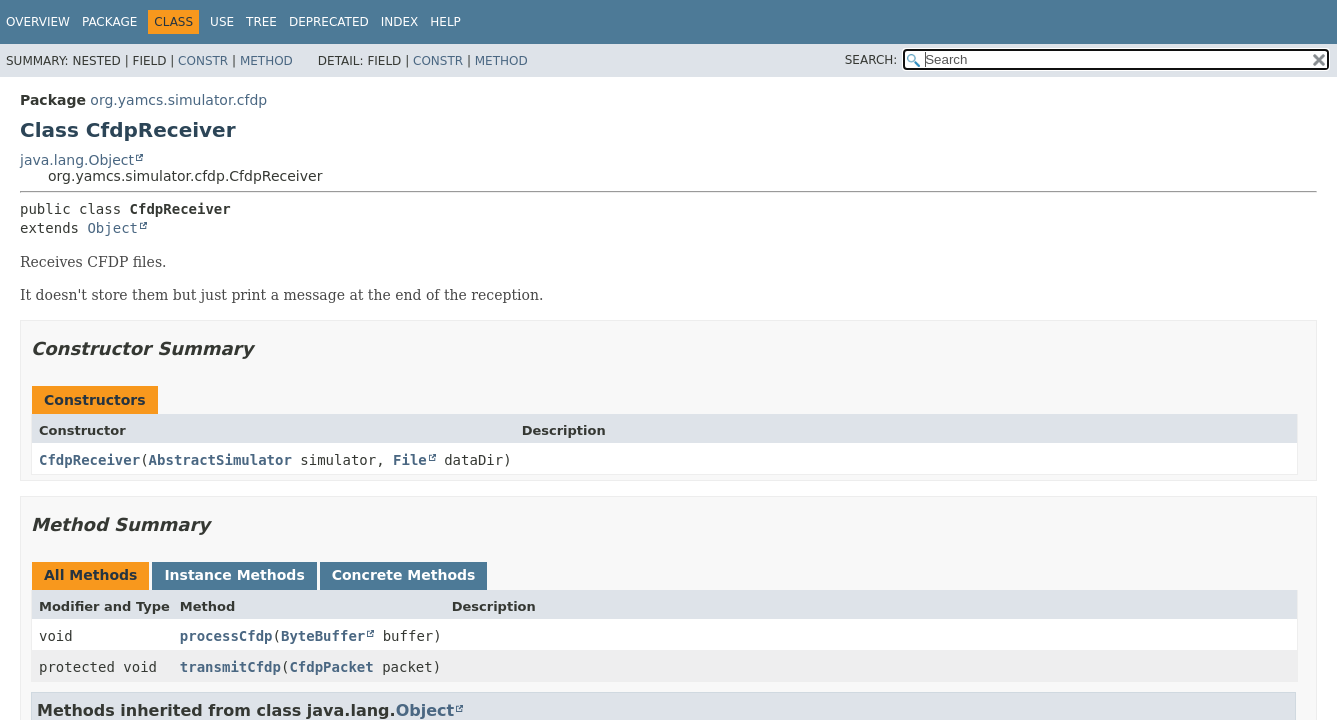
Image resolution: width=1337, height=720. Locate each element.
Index (400, 22)
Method (266, 61)
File (410, 460)
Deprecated (329, 22)
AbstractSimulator (220, 460)
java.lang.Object (77, 160)
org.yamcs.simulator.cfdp (178, 100)
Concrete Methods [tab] (404, 575)
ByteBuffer (323, 636)
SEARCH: (871, 60)
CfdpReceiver (89, 460)
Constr (203, 61)
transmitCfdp (230, 667)
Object (112, 228)
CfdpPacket (331, 667)
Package (109, 22)
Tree (261, 22)
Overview (38, 22)
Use (222, 22)
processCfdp (226, 636)
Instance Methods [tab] (234, 575)
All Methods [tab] (90, 575)
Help (445, 22)
